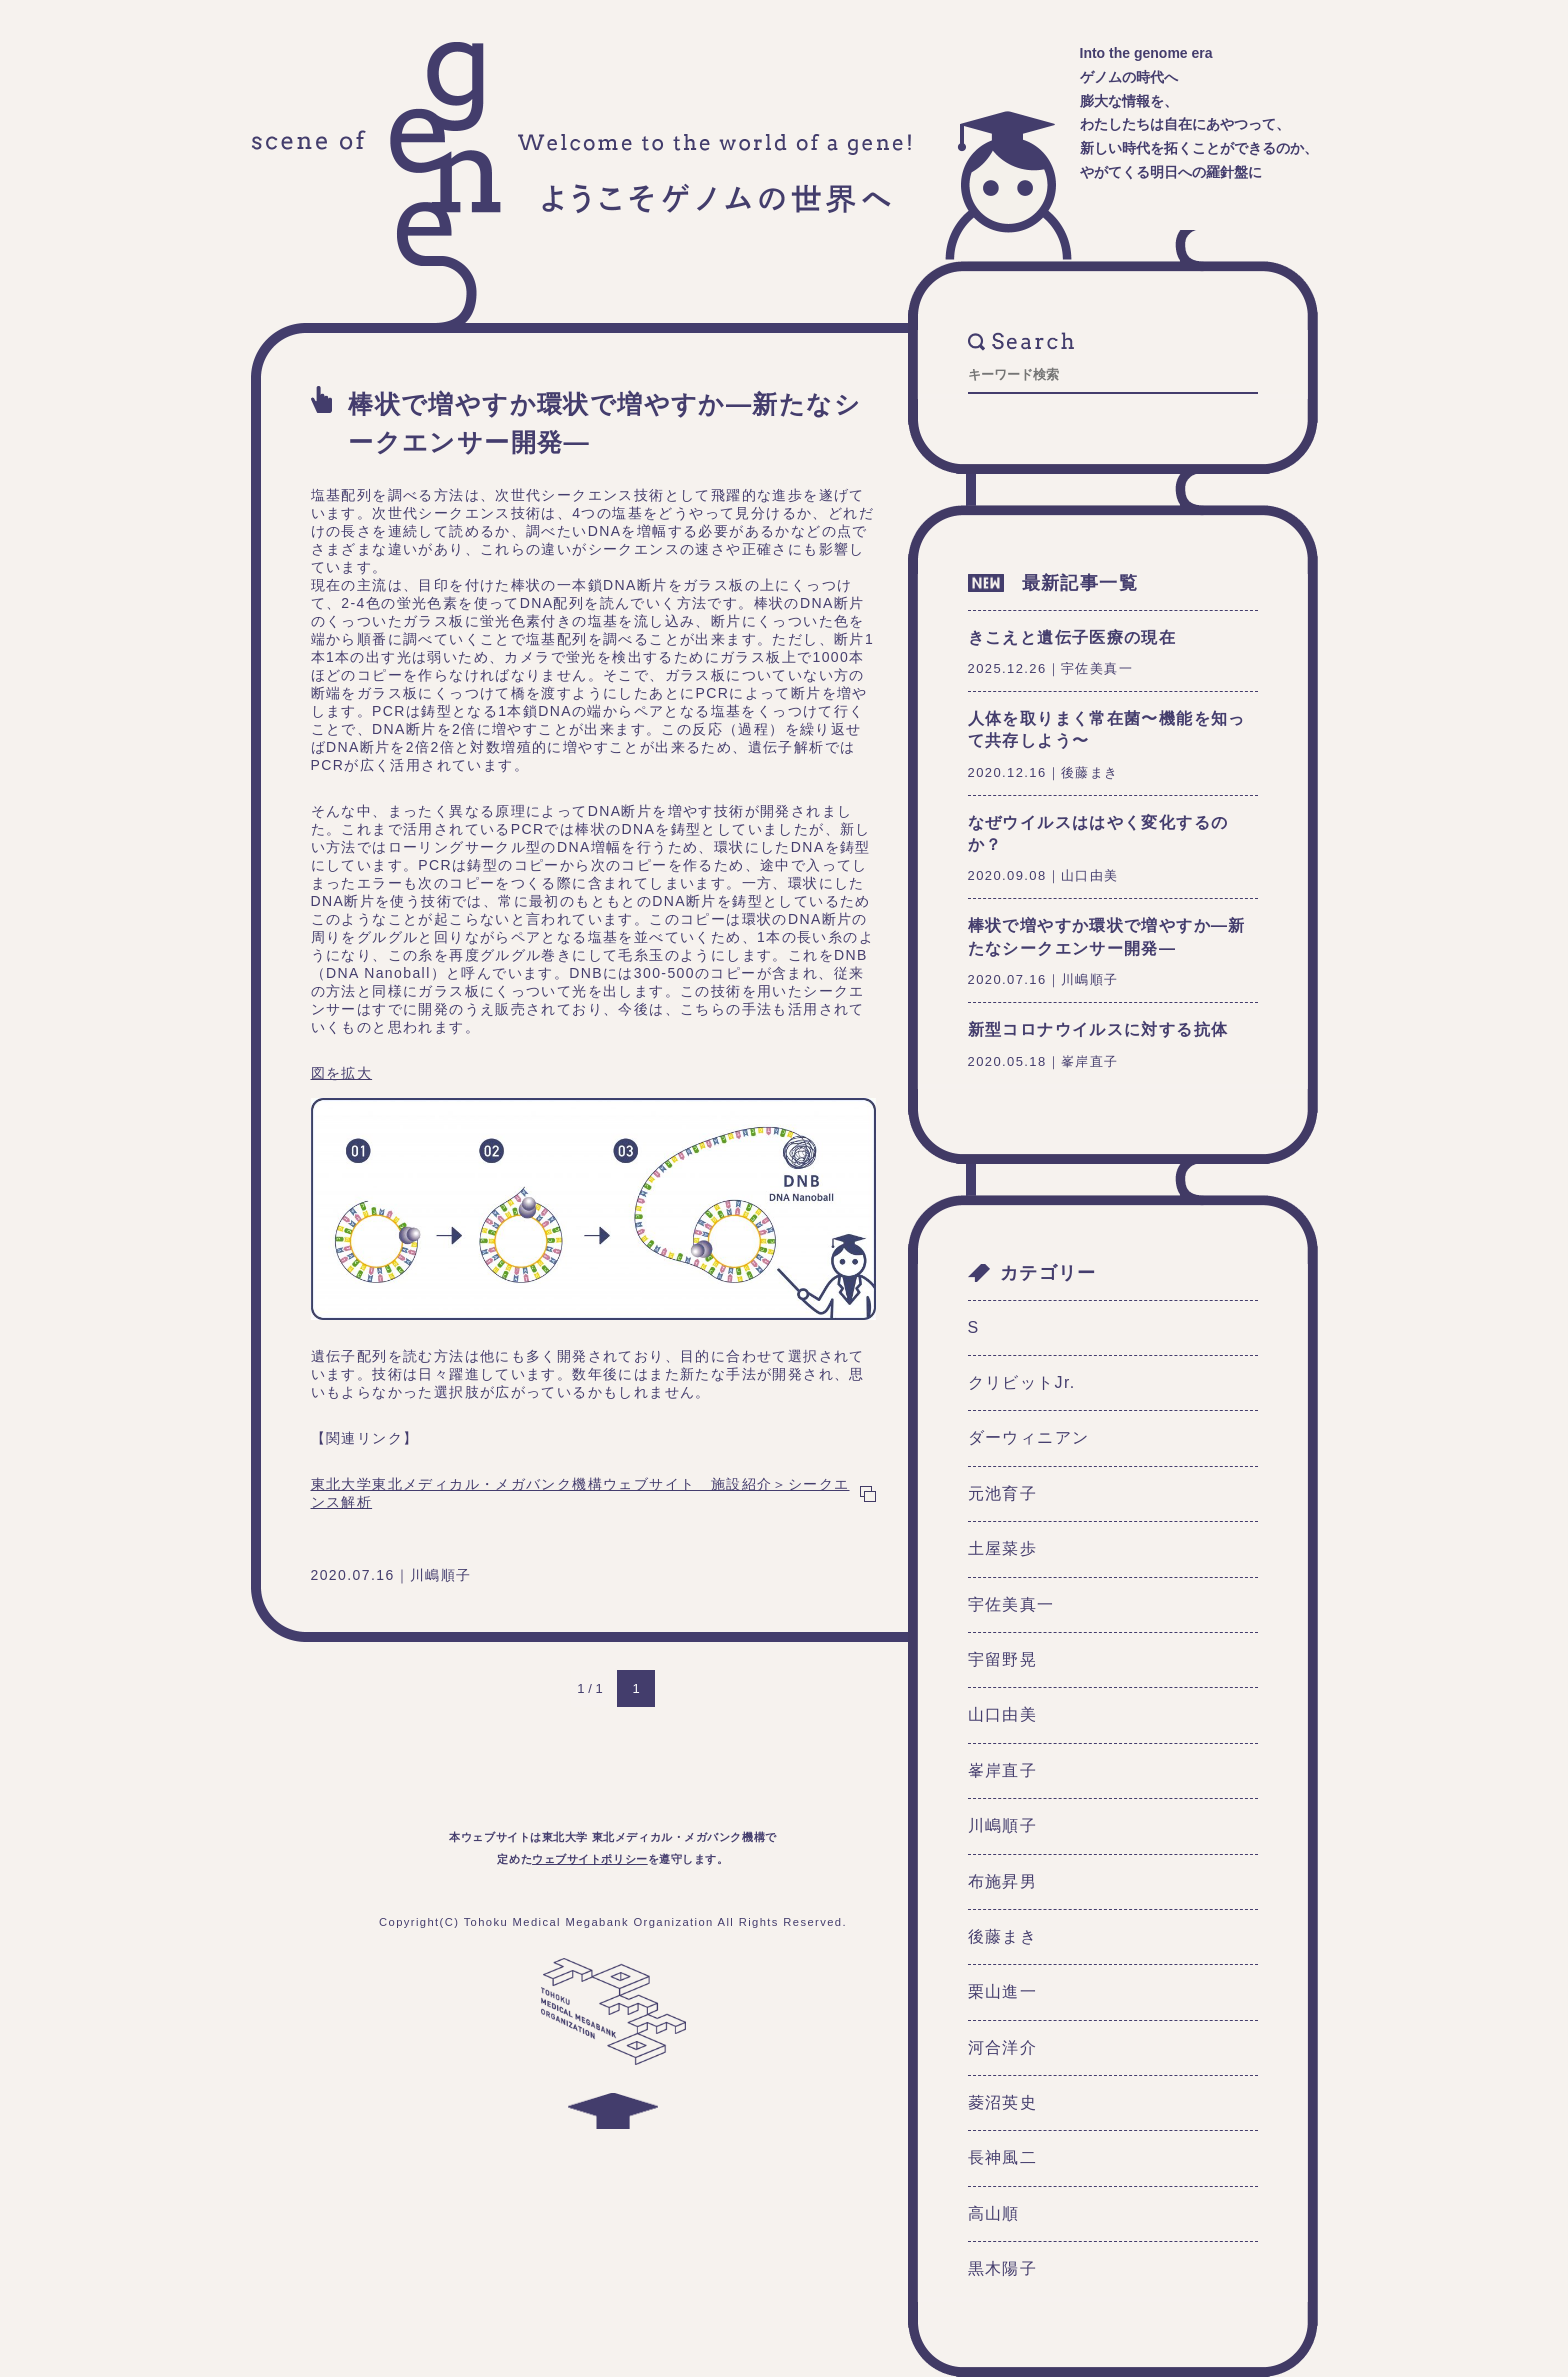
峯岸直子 (1003, 1770)
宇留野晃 (1003, 1659)
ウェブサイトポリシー (590, 1859)
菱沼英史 (1003, 2102)
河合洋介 (1003, 2047)
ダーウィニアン (1029, 1437)
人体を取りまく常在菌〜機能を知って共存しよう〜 (1107, 729)
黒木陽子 (1003, 2268)
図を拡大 (342, 1073)
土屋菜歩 (1003, 1548)
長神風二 (1003, 2157)
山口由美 (1003, 1714)
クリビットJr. (1022, 1382)
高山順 (994, 2213)
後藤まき (1003, 1936)
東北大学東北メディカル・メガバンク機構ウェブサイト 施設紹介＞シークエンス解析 (580, 1493)
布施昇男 (1003, 1881)
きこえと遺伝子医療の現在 (1072, 637)
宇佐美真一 (1011, 1604)
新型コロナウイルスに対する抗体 (1098, 1029)
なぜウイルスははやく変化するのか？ (1098, 833)
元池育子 (1003, 1493)
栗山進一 (1003, 1991)
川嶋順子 (1003, 1825)
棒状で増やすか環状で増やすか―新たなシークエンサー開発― (604, 423)
